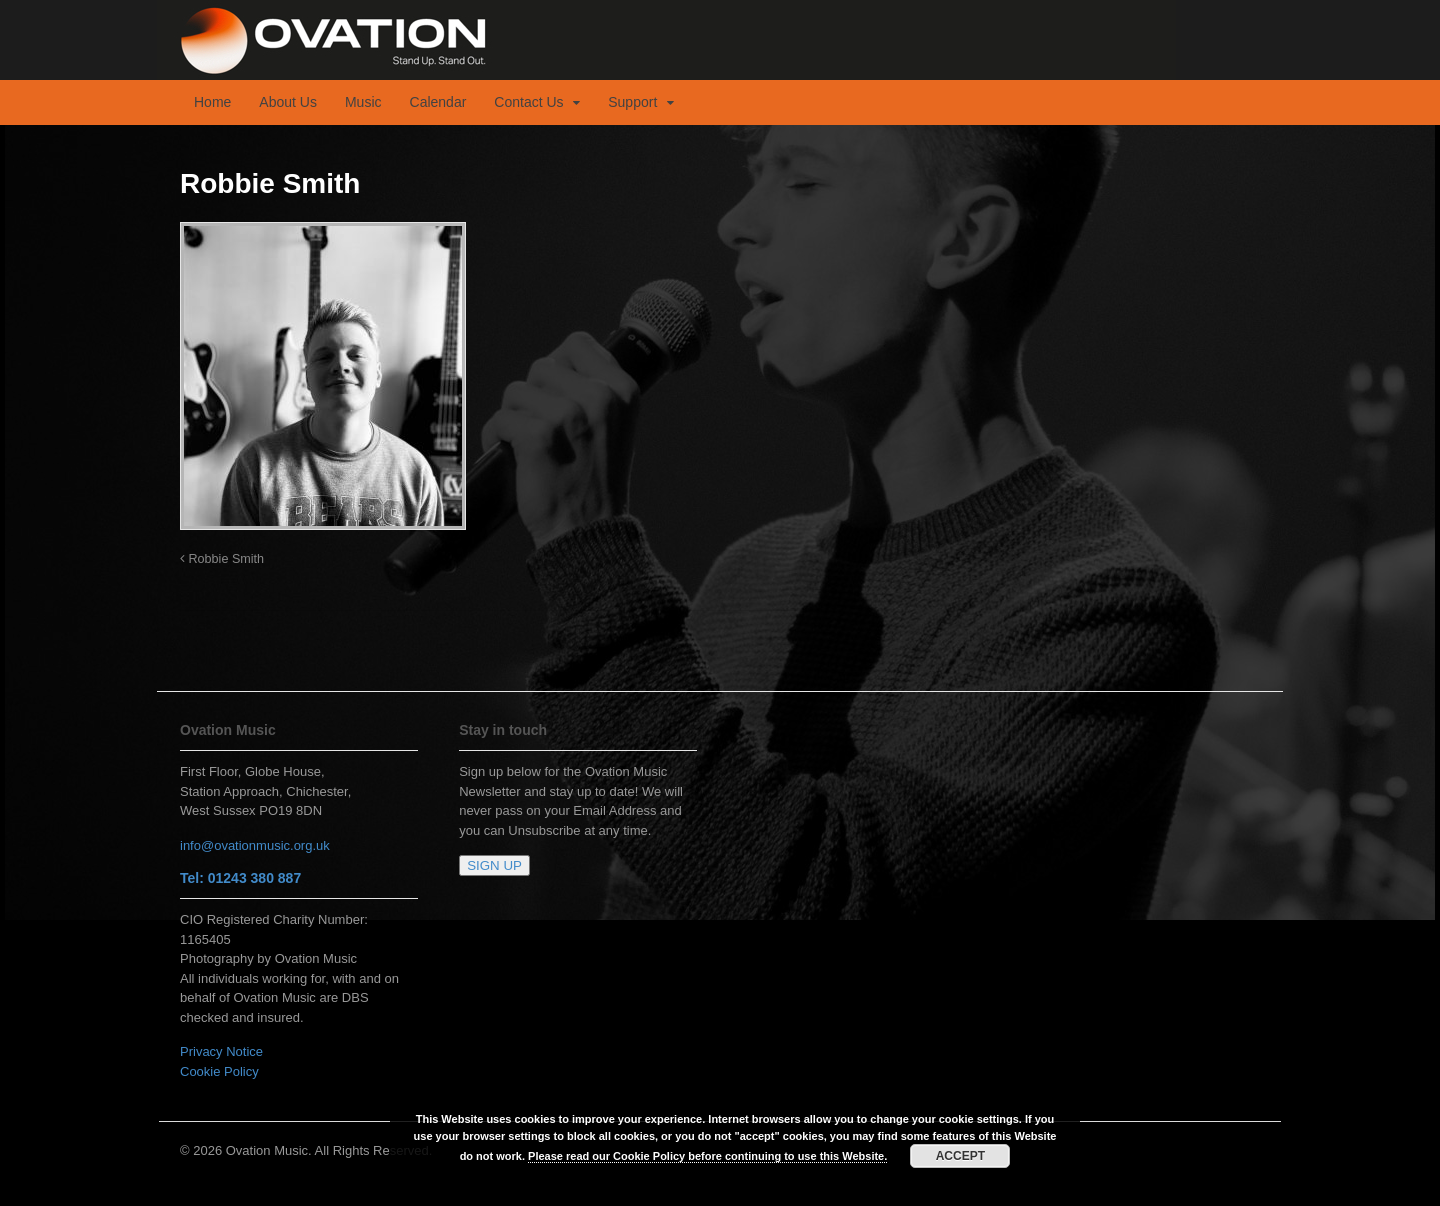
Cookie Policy (219, 1071)
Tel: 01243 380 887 (240, 878)
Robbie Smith (222, 559)
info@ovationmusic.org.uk (255, 845)
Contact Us (528, 102)
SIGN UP (494, 865)
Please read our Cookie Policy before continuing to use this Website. (707, 1156)
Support (632, 102)
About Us (288, 102)
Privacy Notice (221, 1051)
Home (212, 102)
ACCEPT (960, 1156)
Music (363, 102)
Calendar (438, 102)
